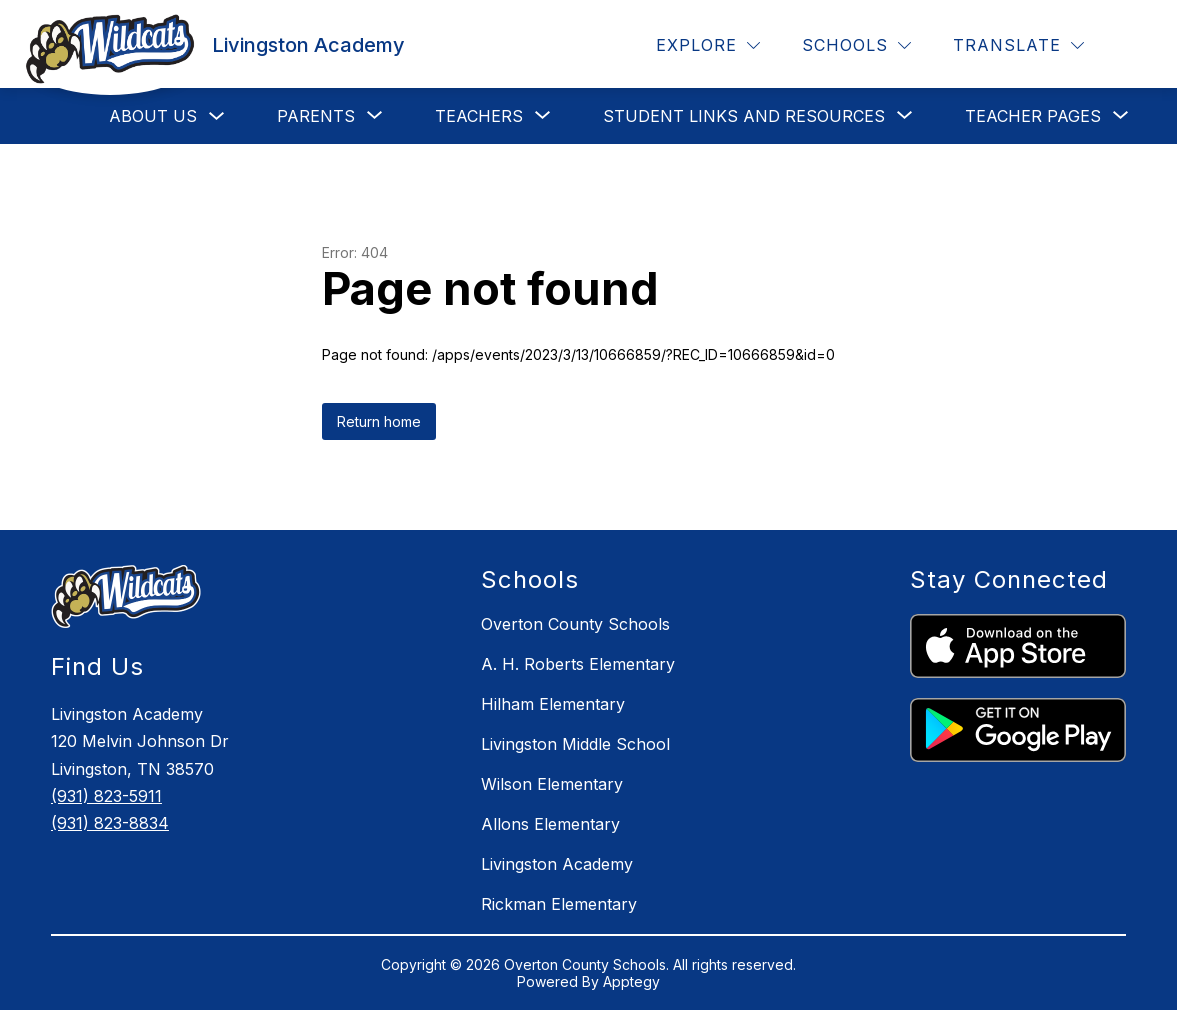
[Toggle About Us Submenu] (217, 116)
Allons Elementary (550, 824)
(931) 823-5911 (106, 796)
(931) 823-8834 (110, 823)
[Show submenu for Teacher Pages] (1033, 116)
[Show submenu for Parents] (316, 116)
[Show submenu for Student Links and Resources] (744, 116)
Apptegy (631, 981)
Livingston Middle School (575, 744)
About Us (153, 116)
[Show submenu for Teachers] (479, 116)
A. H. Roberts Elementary (578, 664)
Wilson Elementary (552, 784)
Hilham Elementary (553, 704)
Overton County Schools (575, 624)
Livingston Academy (557, 864)
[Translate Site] (1018, 45)
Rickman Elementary (559, 904)
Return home (379, 421)
